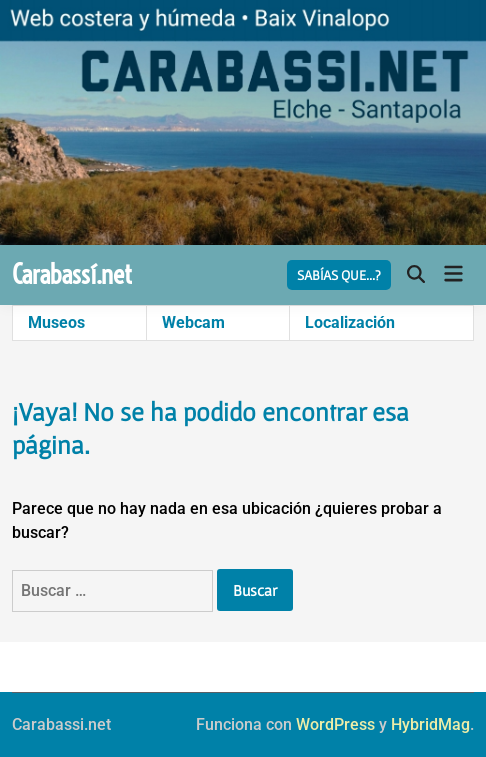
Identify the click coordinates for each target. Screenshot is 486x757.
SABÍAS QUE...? (339, 275)
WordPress (335, 724)
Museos (56, 322)
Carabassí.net (72, 274)
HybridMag (430, 724)
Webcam (193, 322)
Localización (350, 322)
